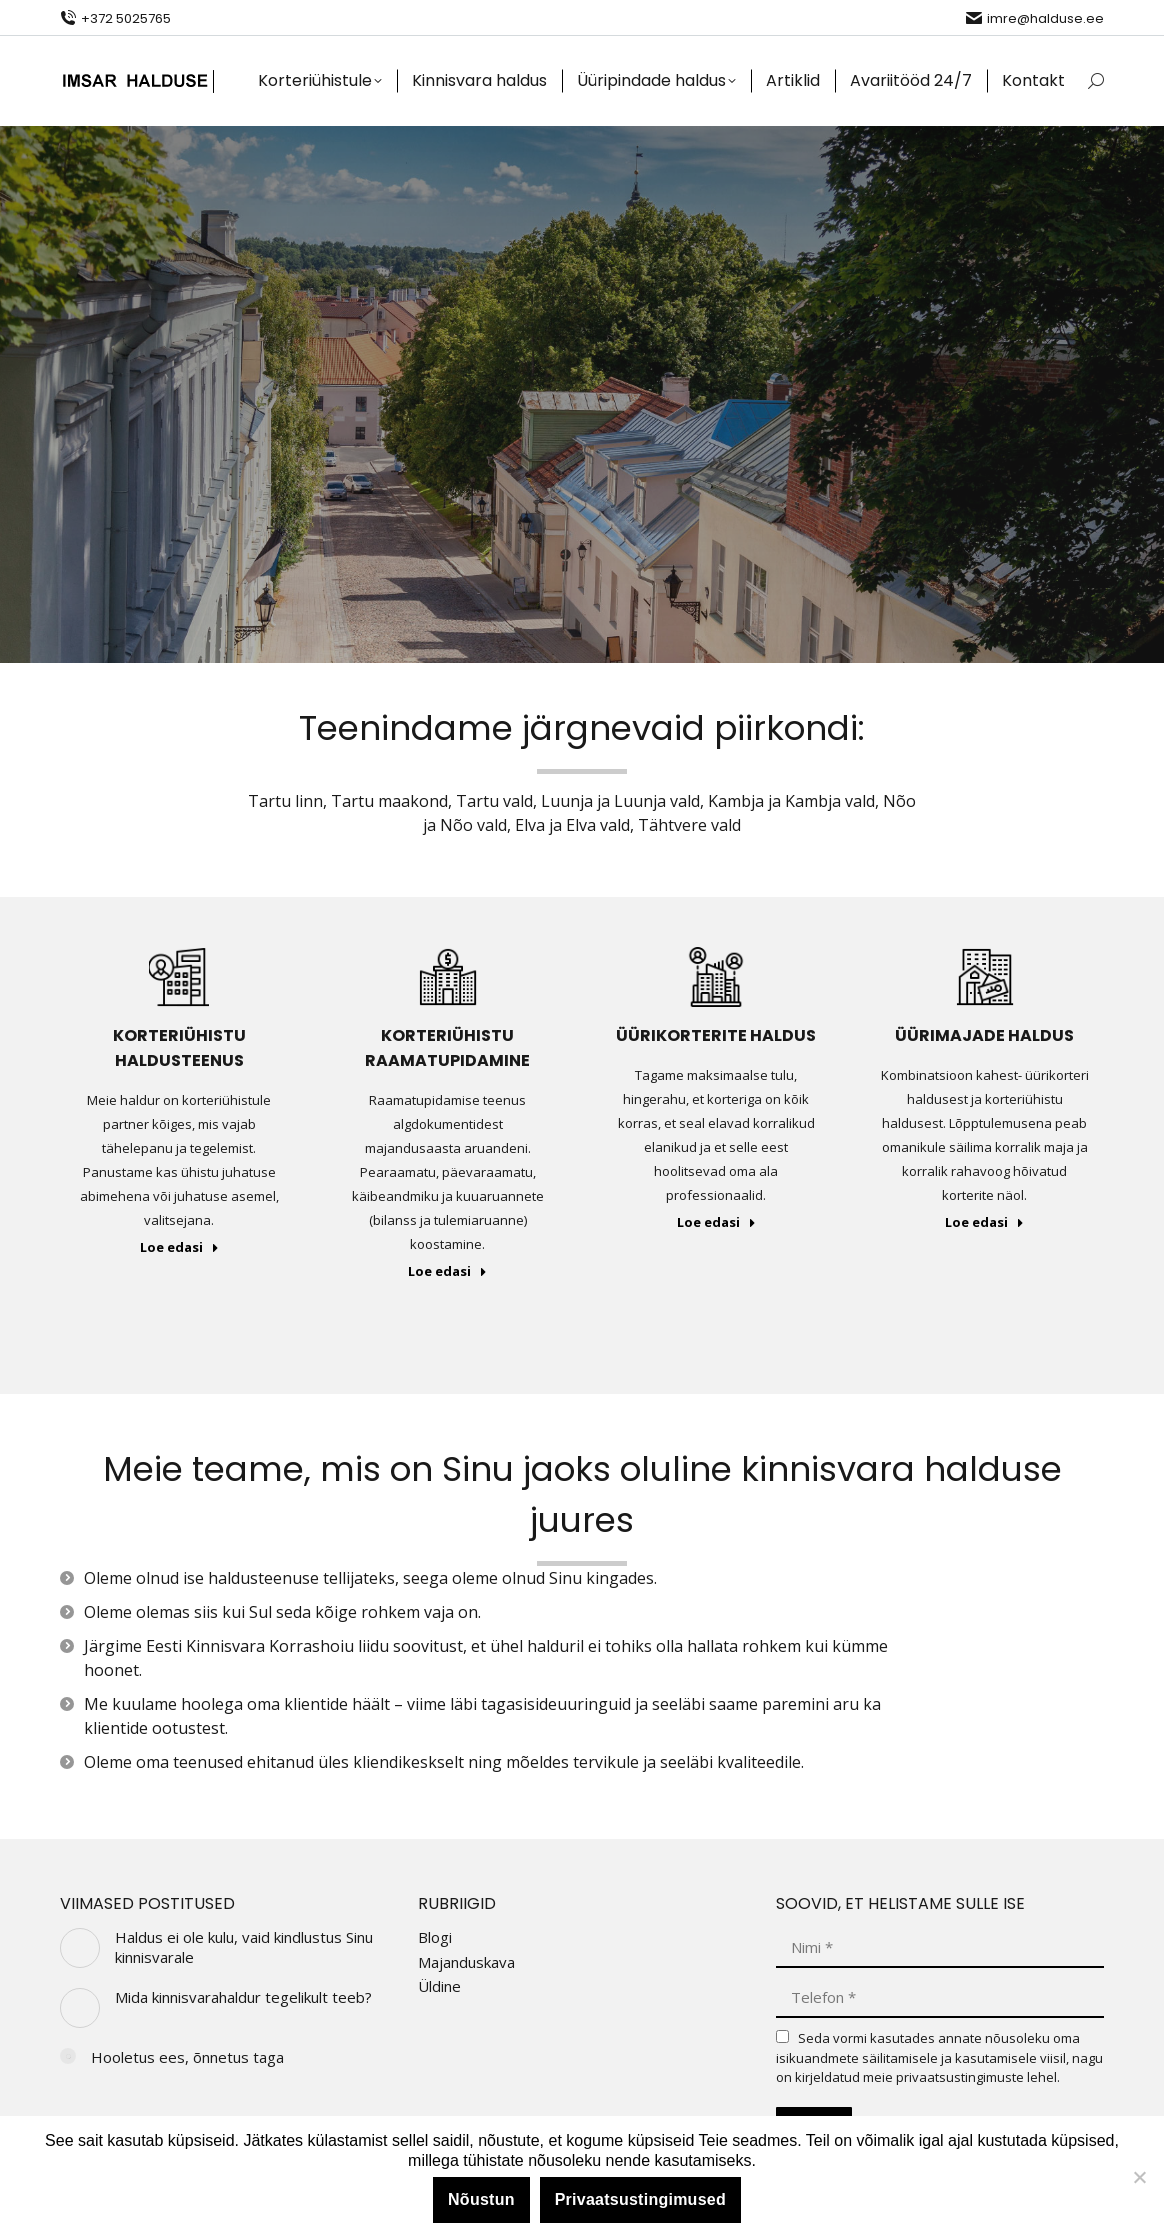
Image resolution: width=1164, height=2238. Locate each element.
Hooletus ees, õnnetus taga (187, 2057)
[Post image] (80, 1948)
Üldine (439, 1986)
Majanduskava (466, 1962)
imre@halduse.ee (1035, 18)
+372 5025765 (115, 18)
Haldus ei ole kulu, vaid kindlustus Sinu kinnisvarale (244, 1947)
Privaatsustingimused (640, 2199)
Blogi (435, 1937)
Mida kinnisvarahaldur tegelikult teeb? (243, 1997)
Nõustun (481, 2199)
